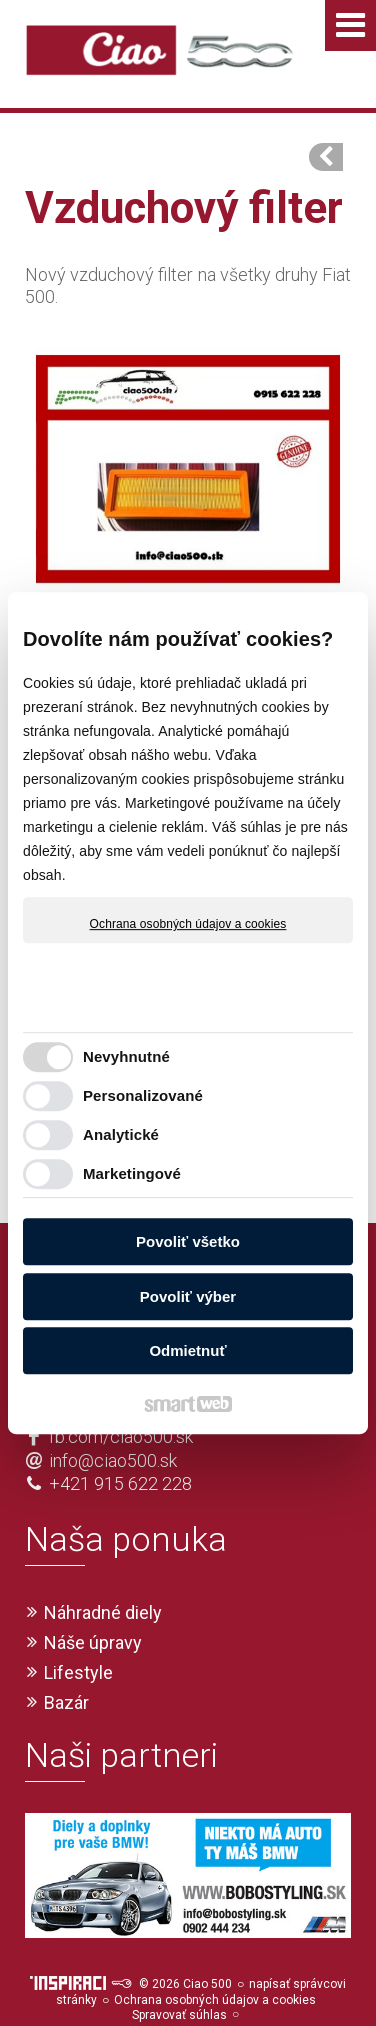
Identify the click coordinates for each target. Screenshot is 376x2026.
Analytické (121, 1134)
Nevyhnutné (126, 1056)
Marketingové (132, 1173)
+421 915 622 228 (120, 1447)
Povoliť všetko (188, 1241)
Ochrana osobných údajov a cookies (188, 924)
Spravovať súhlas (179, 1979)
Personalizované (143, 1095)
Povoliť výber (188, 1296)
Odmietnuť (187, 1350)
